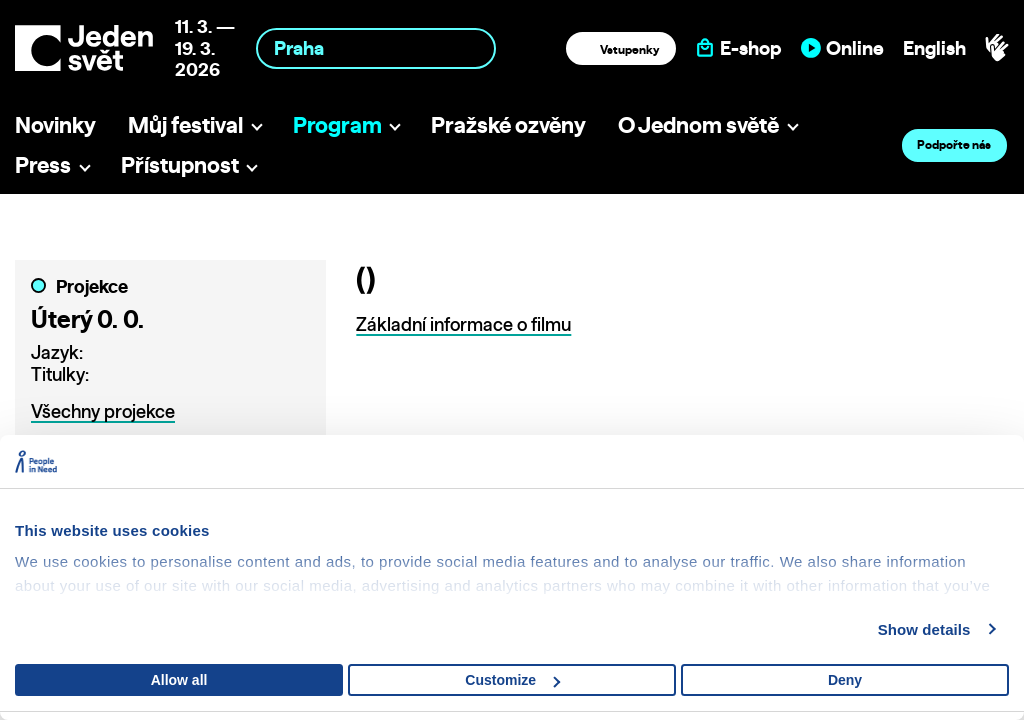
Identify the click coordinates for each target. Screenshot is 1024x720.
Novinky (55, 124)
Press (43, 164)
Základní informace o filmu (463, 324)
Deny (845, 680)
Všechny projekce (103, 411)
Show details (924, 629)
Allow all (179, 680)
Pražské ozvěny (508, 124)
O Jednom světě (698, 124)
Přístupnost (180, 164)
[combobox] (376, 48)
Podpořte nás (954, 144)
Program (337, 124)
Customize (512, 680)
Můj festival (185, 124)
